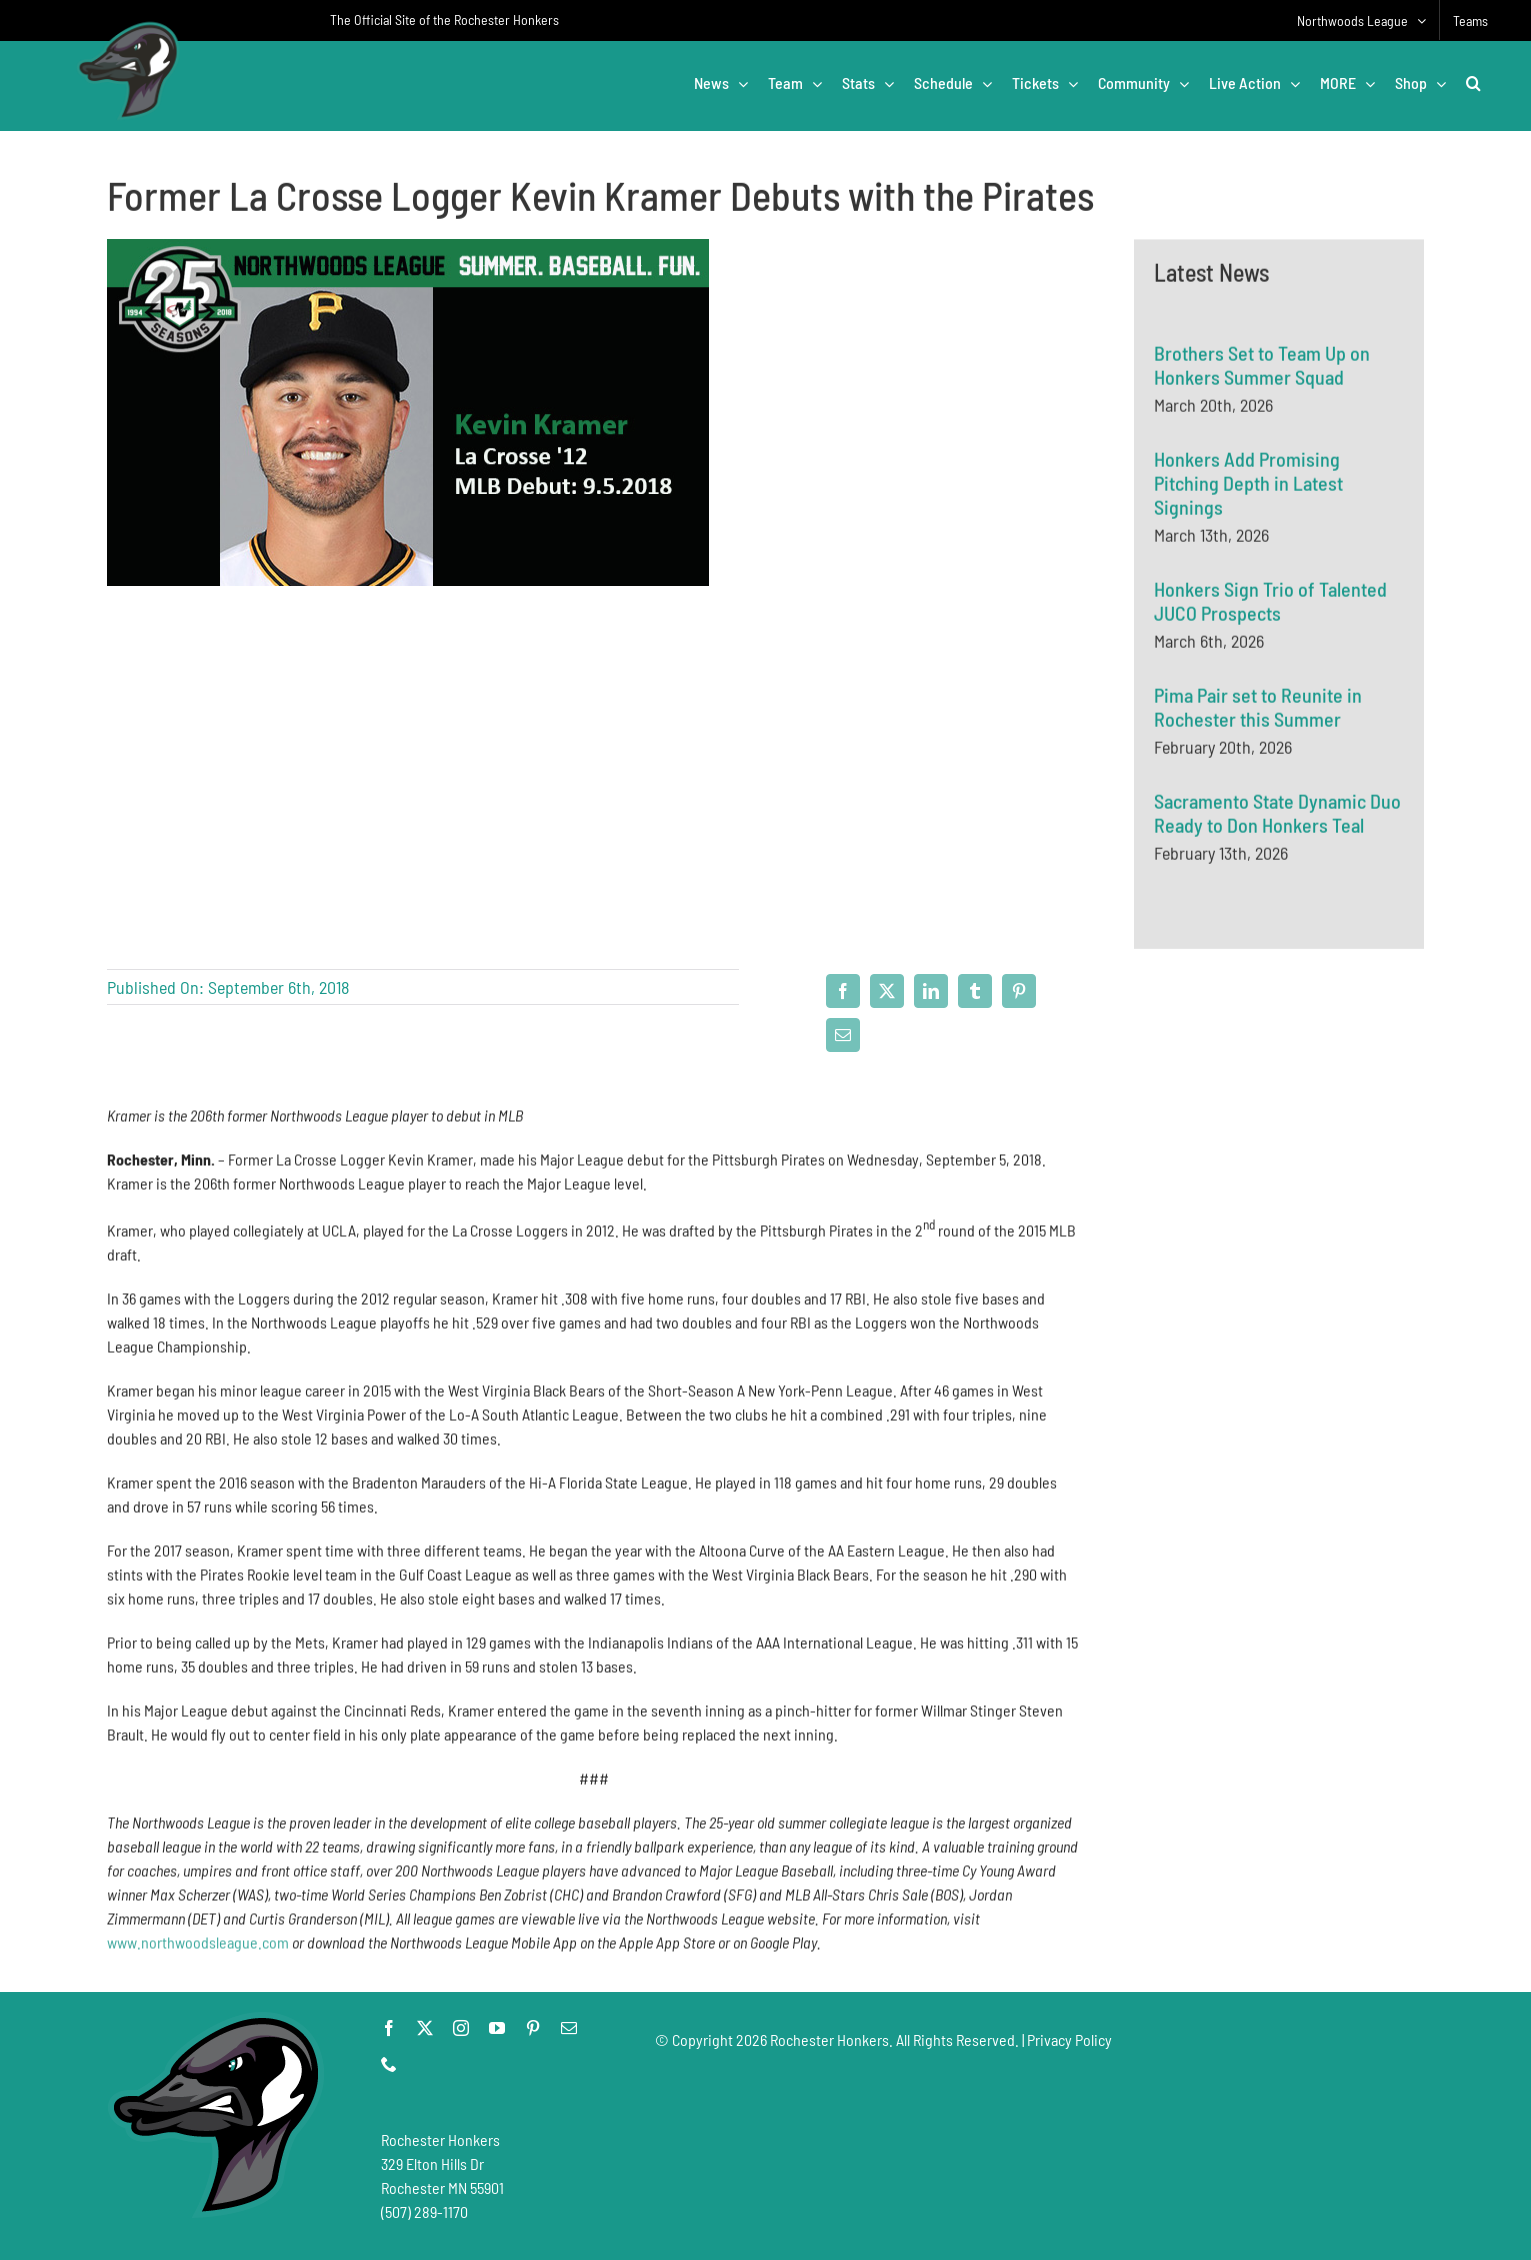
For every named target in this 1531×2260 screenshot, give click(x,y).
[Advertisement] (1279, 1202)
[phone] (389, 2064)
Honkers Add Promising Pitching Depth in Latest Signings (1248, 485)
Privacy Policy (1069, 2039)
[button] (1473, 83)
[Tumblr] (975, 991)
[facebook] (389, 2028)
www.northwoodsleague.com (198, 1949)
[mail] (569, 2028)
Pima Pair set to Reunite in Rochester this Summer (1258, 709)
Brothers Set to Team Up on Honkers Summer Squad (1262, 367)
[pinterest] (533, 2028)
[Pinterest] (1019, 991)
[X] (887, 991)
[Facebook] (843, 991)
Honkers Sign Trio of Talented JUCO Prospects (1270, 603)
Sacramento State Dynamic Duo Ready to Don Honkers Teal (1277, 815)
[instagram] (461, 2028)
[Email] (843, 1035)
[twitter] (425, 2028)
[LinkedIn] (931, 991)
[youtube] (497, 2028)
